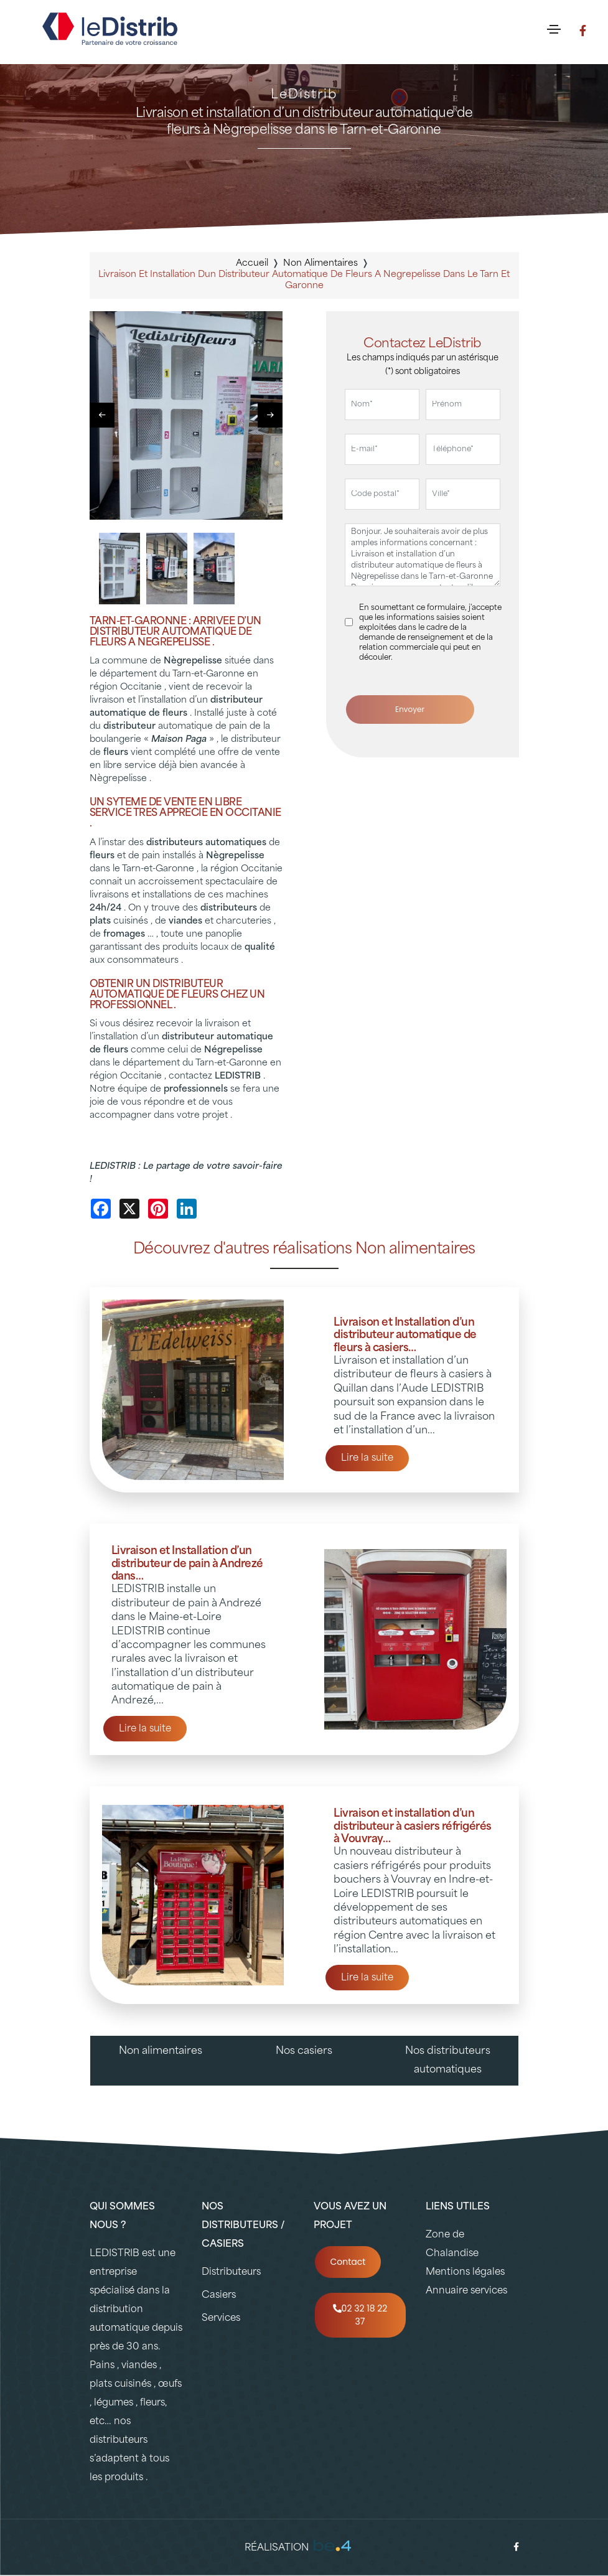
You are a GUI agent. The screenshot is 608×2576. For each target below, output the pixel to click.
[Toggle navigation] (554, 29)
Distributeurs (231, 2272)
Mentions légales (465, 2272)
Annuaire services (466, 2291)
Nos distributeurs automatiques (447, 2060)
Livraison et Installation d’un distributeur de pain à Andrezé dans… (187, 1564)
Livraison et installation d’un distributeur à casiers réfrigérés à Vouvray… (413, 1827)
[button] (270, 415)
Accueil (252, 263)
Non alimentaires (160, 2051)
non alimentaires (320, 263)
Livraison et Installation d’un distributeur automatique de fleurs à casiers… (405, 1336)
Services (221, 2318)
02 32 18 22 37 (360, 2315)
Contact (348, 2261)
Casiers (219, 2295)
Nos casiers (304, 2051)
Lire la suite (367, 1458)
